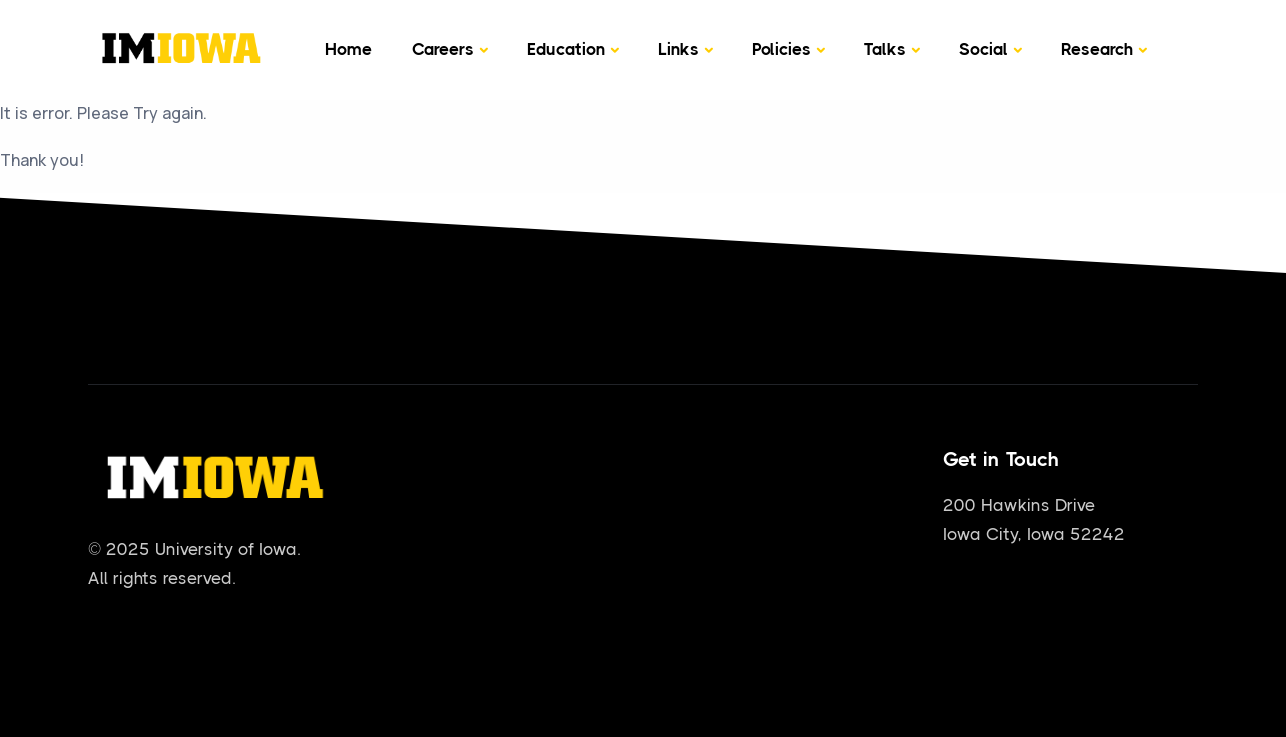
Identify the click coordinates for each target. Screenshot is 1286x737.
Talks (885, 49)
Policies (781, 49)
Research (1097, 49)
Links (678, 49)
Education (566, 49)
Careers (443, 49)
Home (348, 49)
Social (983, 49)
